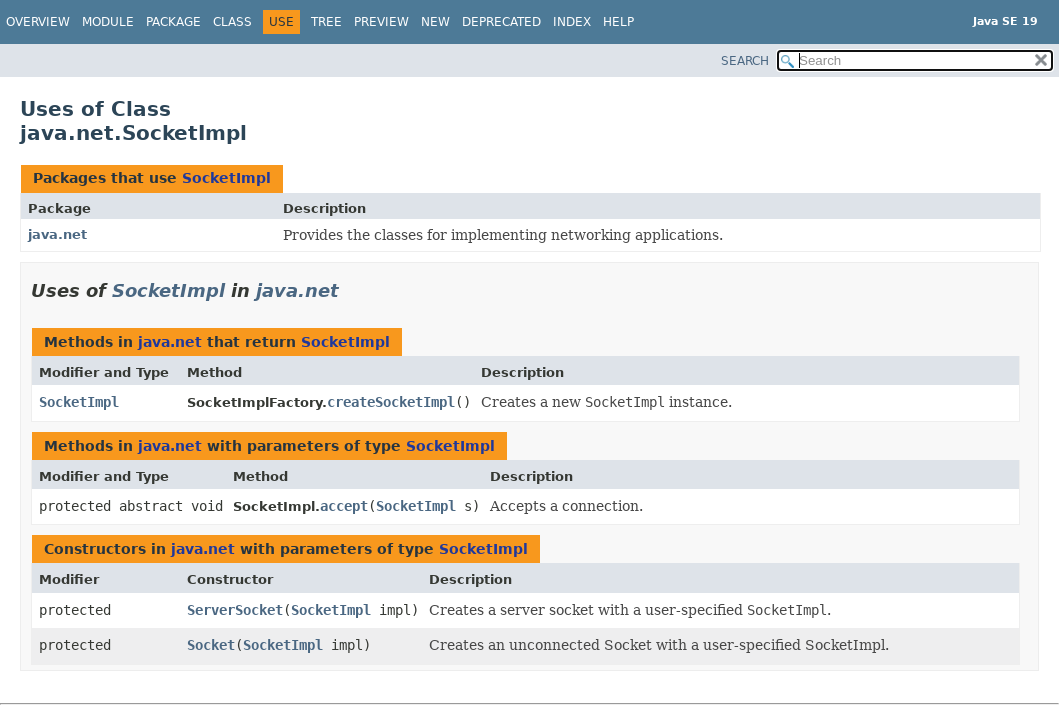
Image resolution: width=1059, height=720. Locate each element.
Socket (211, 645)
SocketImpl (226, 178)
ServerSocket (235, 610)
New (435, 22)
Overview (38, 22)
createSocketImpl (391, 402)
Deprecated (501, 22)
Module (108, 22)
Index (572, 22)
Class (232, 22)
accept (344, 506)
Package (173, 22)
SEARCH (745, 61)
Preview (381, 22)
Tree (326, 22)
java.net (57, 234)
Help (618, 22)
